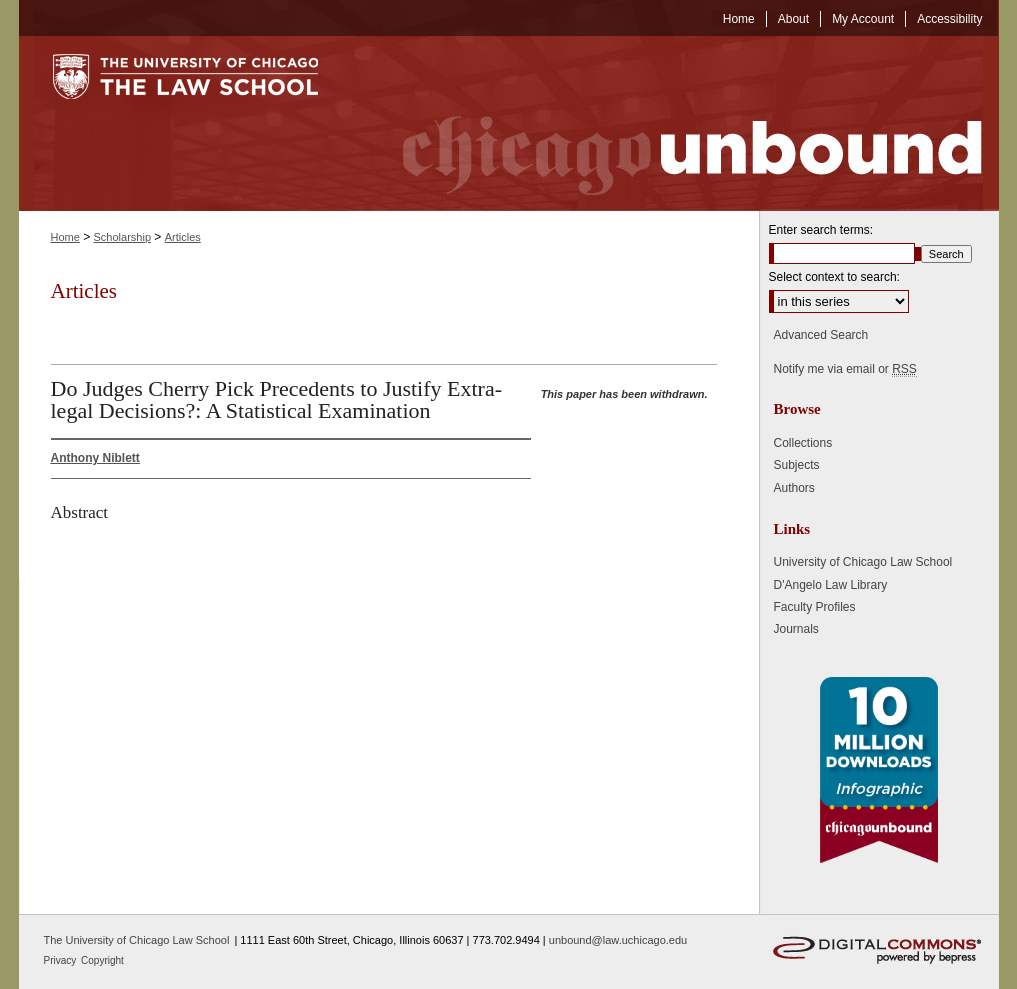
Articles (183, 237)
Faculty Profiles (815, 607)
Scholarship (122, 237)
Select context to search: (834, 277)
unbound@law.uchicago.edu (618, 940)
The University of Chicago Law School (137, 940)
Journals (796, 629)
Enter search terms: (821, 230)
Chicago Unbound (674, 123)
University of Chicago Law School (863, 562)
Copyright (102, 960)
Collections (803, 443)
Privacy (62, 960)
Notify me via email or (845, 369)
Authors (794, 488)
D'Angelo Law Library (831, 585)
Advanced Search (821, 335)
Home (65, 237)
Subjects (797, 465)
